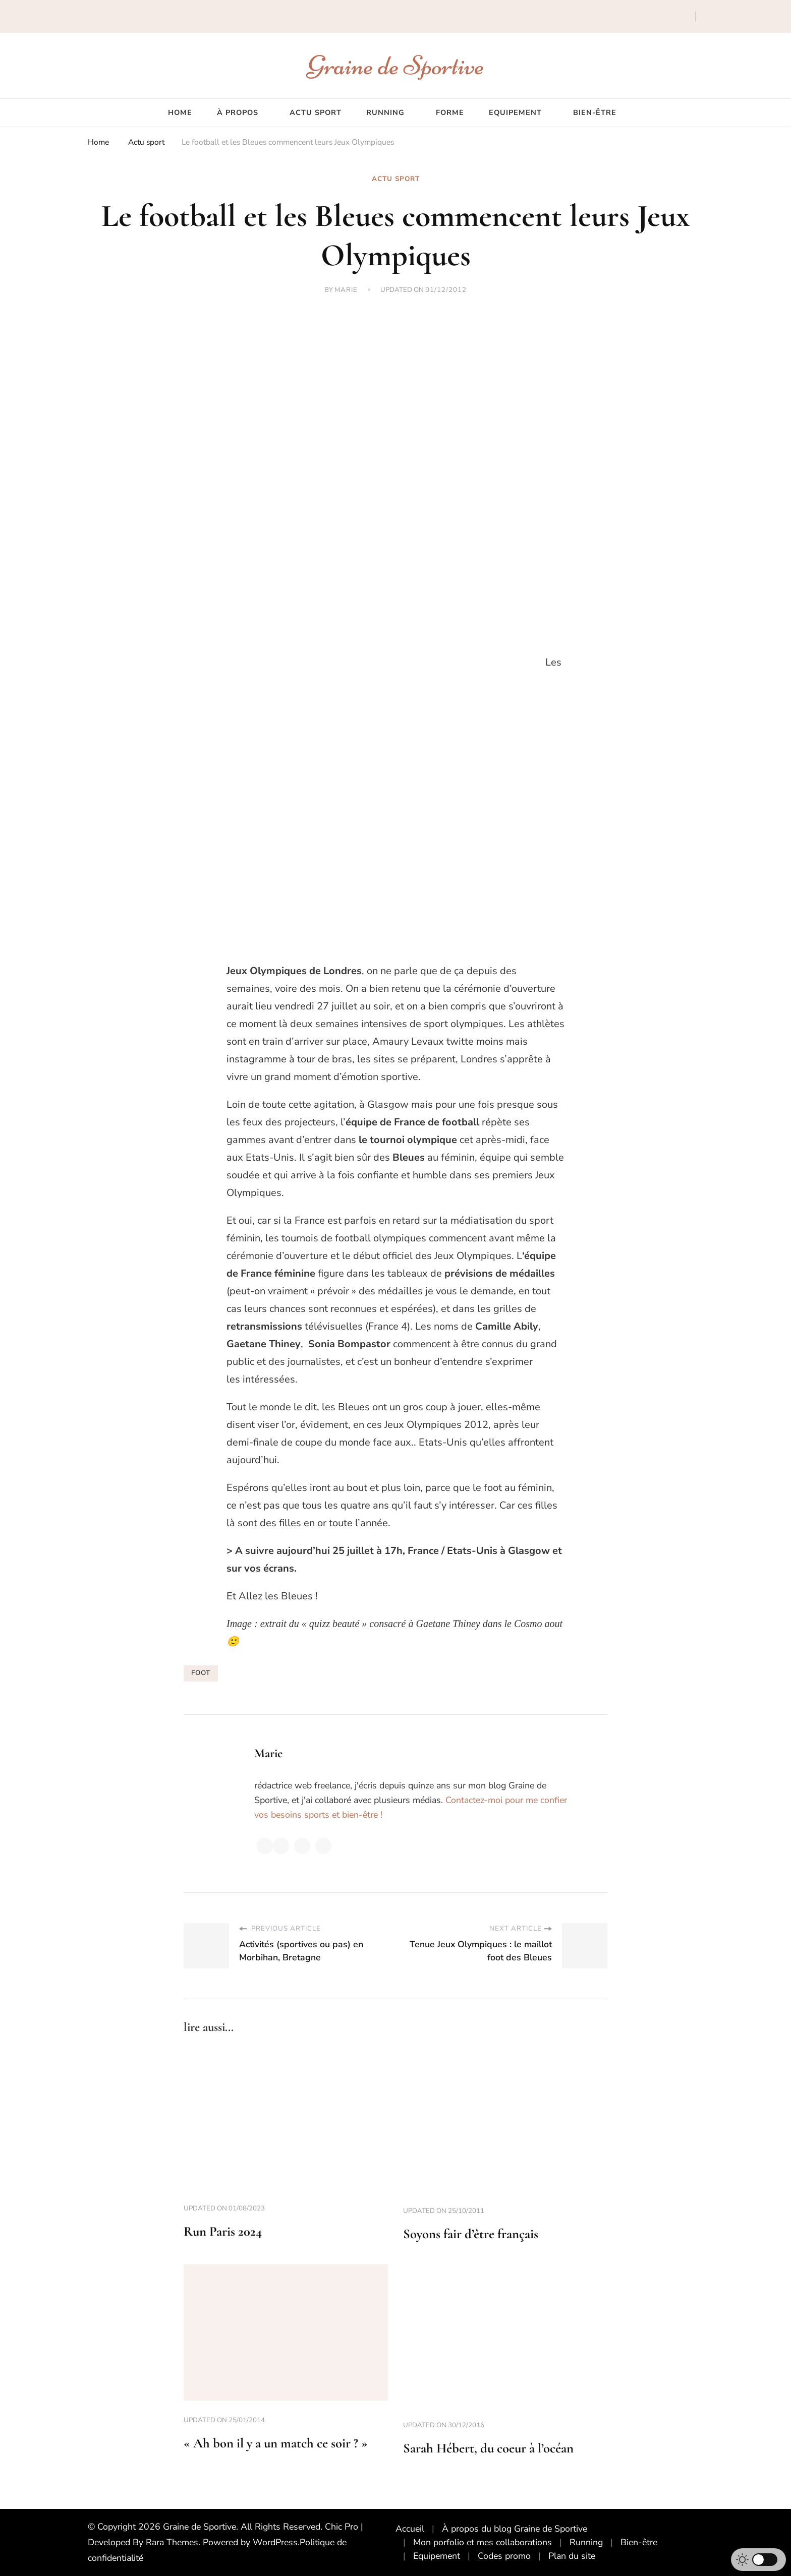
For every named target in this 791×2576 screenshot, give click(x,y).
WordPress (275, 2542)
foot (200, 1673)
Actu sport (316, 112)
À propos (237, 112)
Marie (346, 289)
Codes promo (504, 2556)
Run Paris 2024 (223, 2231)
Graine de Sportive (395, 65)
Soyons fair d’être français (470, 2234)
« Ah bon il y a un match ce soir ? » (276, 2443)
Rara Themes (172, 2542)
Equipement (515, 112)
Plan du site (571, 2556)
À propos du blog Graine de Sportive (514, 2529)
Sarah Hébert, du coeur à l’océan (488, 2448)
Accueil (410, 2529)
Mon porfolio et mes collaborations (482, 2542)
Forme (450, 112)
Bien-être (594, 112)
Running (385, 112)
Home (180, 112)
